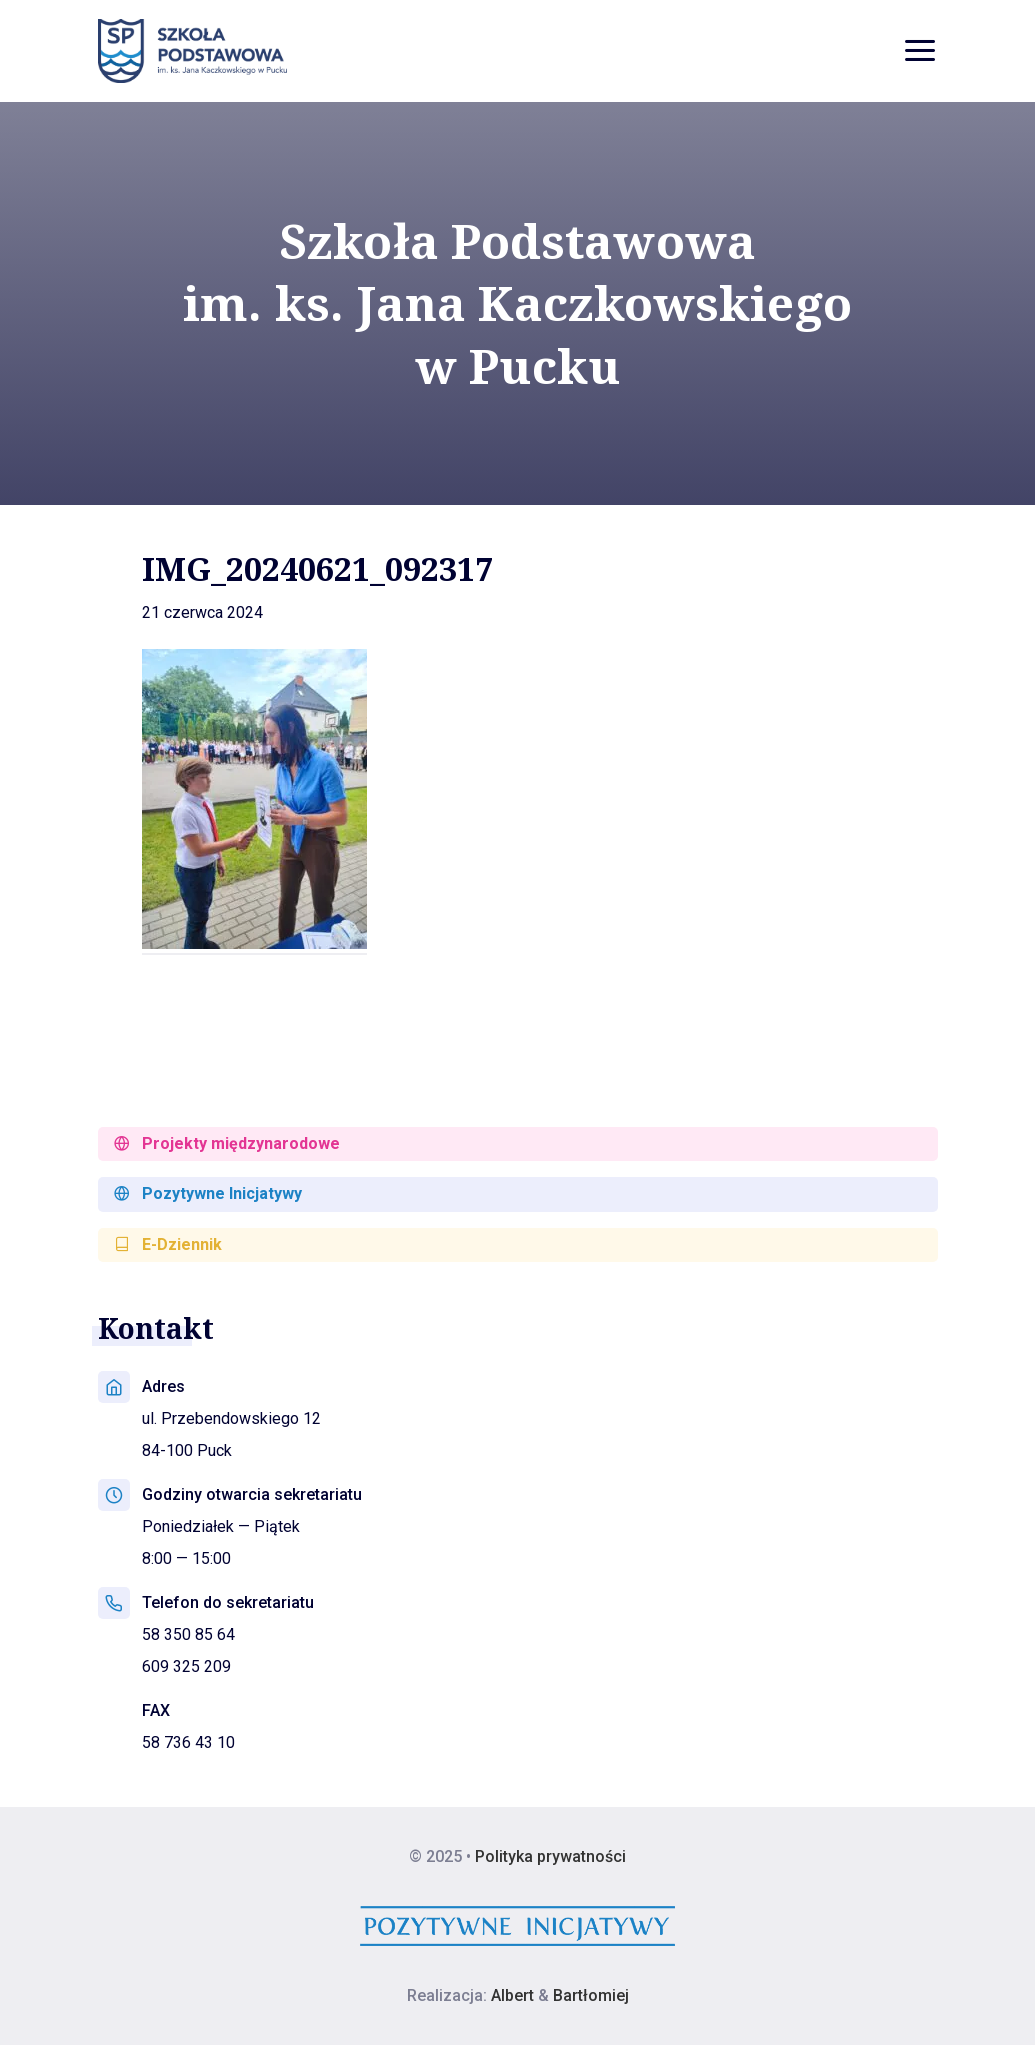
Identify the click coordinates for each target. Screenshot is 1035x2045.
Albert (512, 1995)
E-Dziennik (168, 1244)
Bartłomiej (591, 1995)
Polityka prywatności (550, 1856)
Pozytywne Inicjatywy (208, 1193)
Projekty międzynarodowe (227, 1143)
